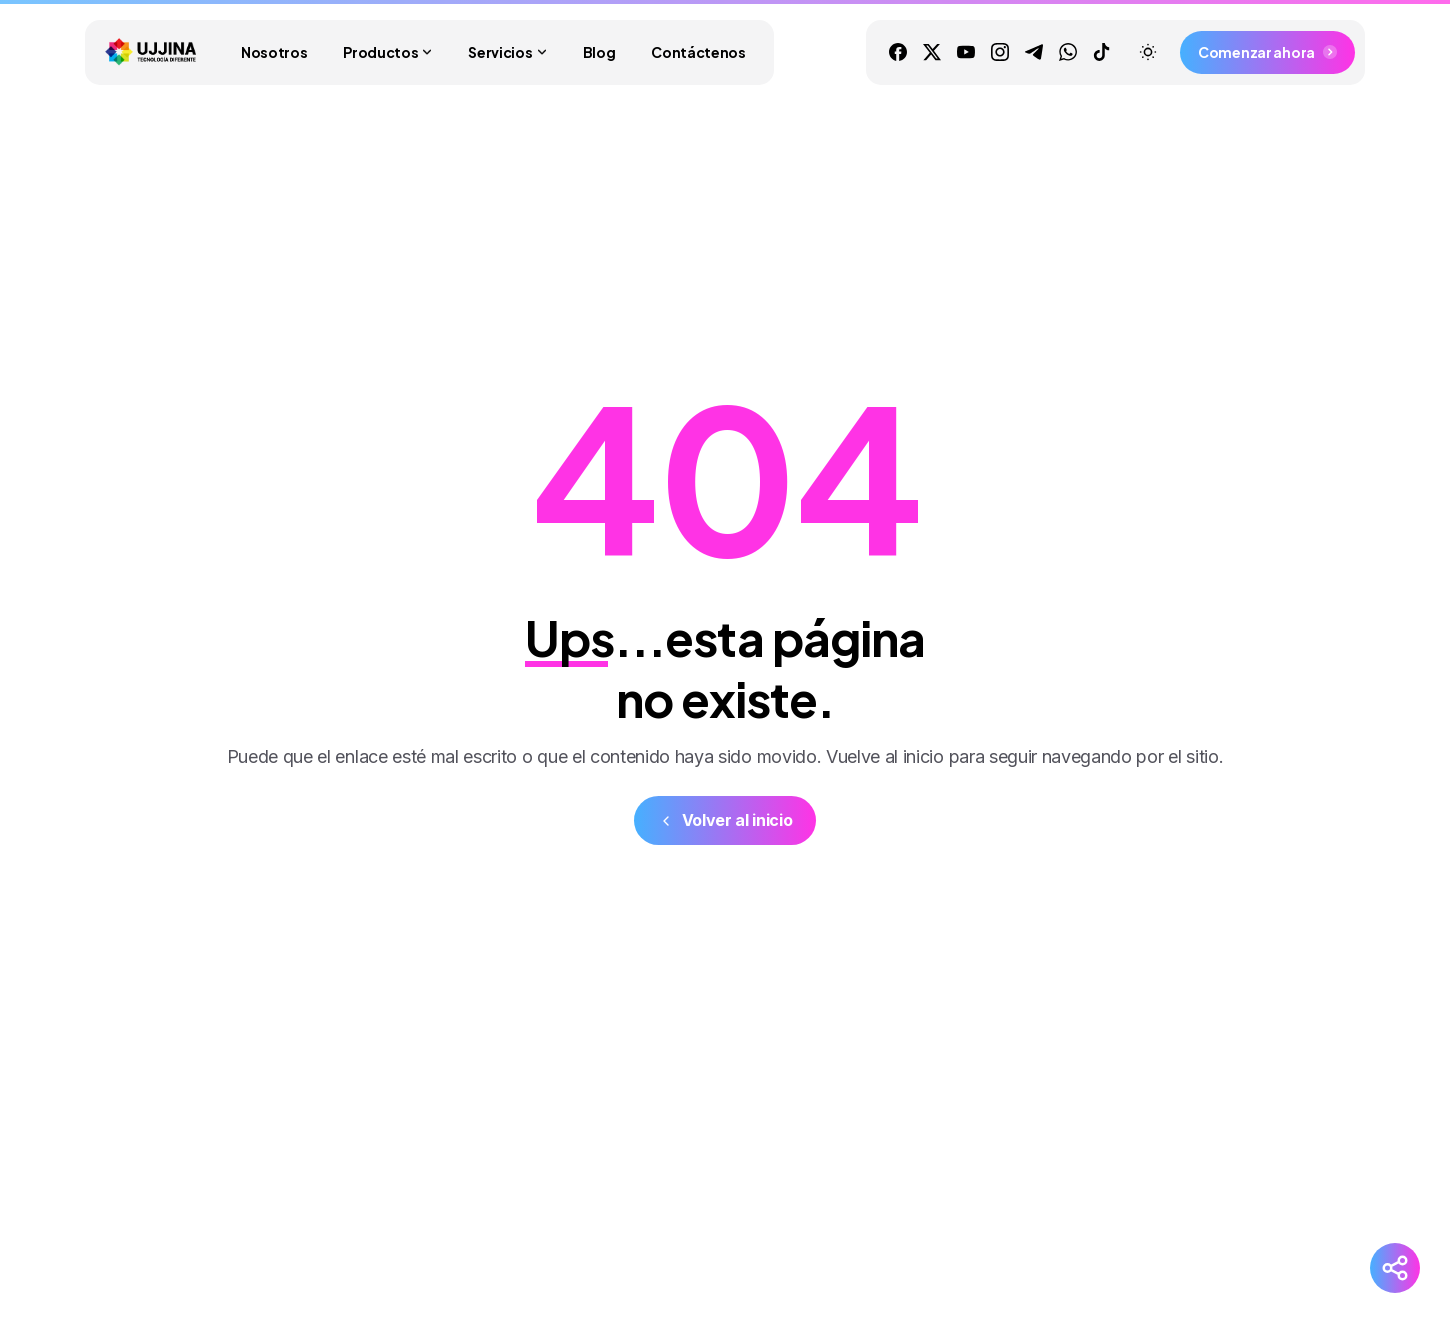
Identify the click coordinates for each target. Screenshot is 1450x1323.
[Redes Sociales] (1395, 1268)
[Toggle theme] (1148, 52)
